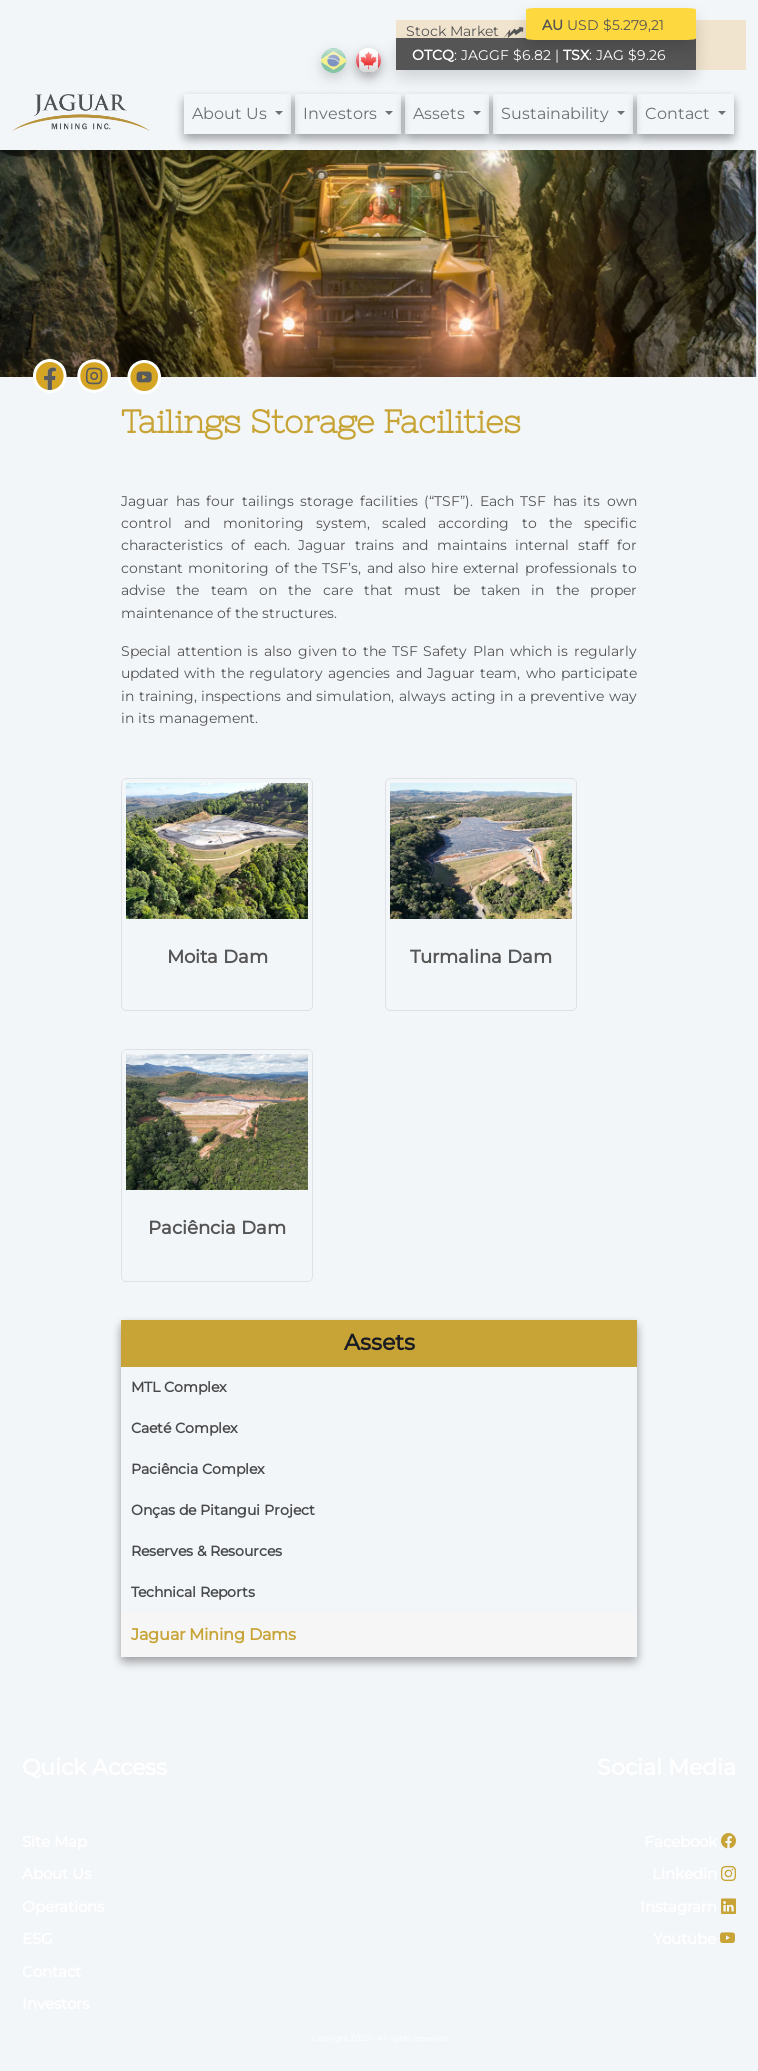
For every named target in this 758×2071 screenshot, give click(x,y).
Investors (55, 2003)
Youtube (694, 1938)
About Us (56, 1873)
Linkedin (694, 1873)
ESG (37, 1938)
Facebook (690, 1841)
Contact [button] (679, 113)
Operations (63, 1906)
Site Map (54, 1841)
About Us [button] (231, 113)
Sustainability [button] (557, 113)
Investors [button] (342, 113)
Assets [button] (441, 113)
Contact (51, 1971)
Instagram (688, 1906)
